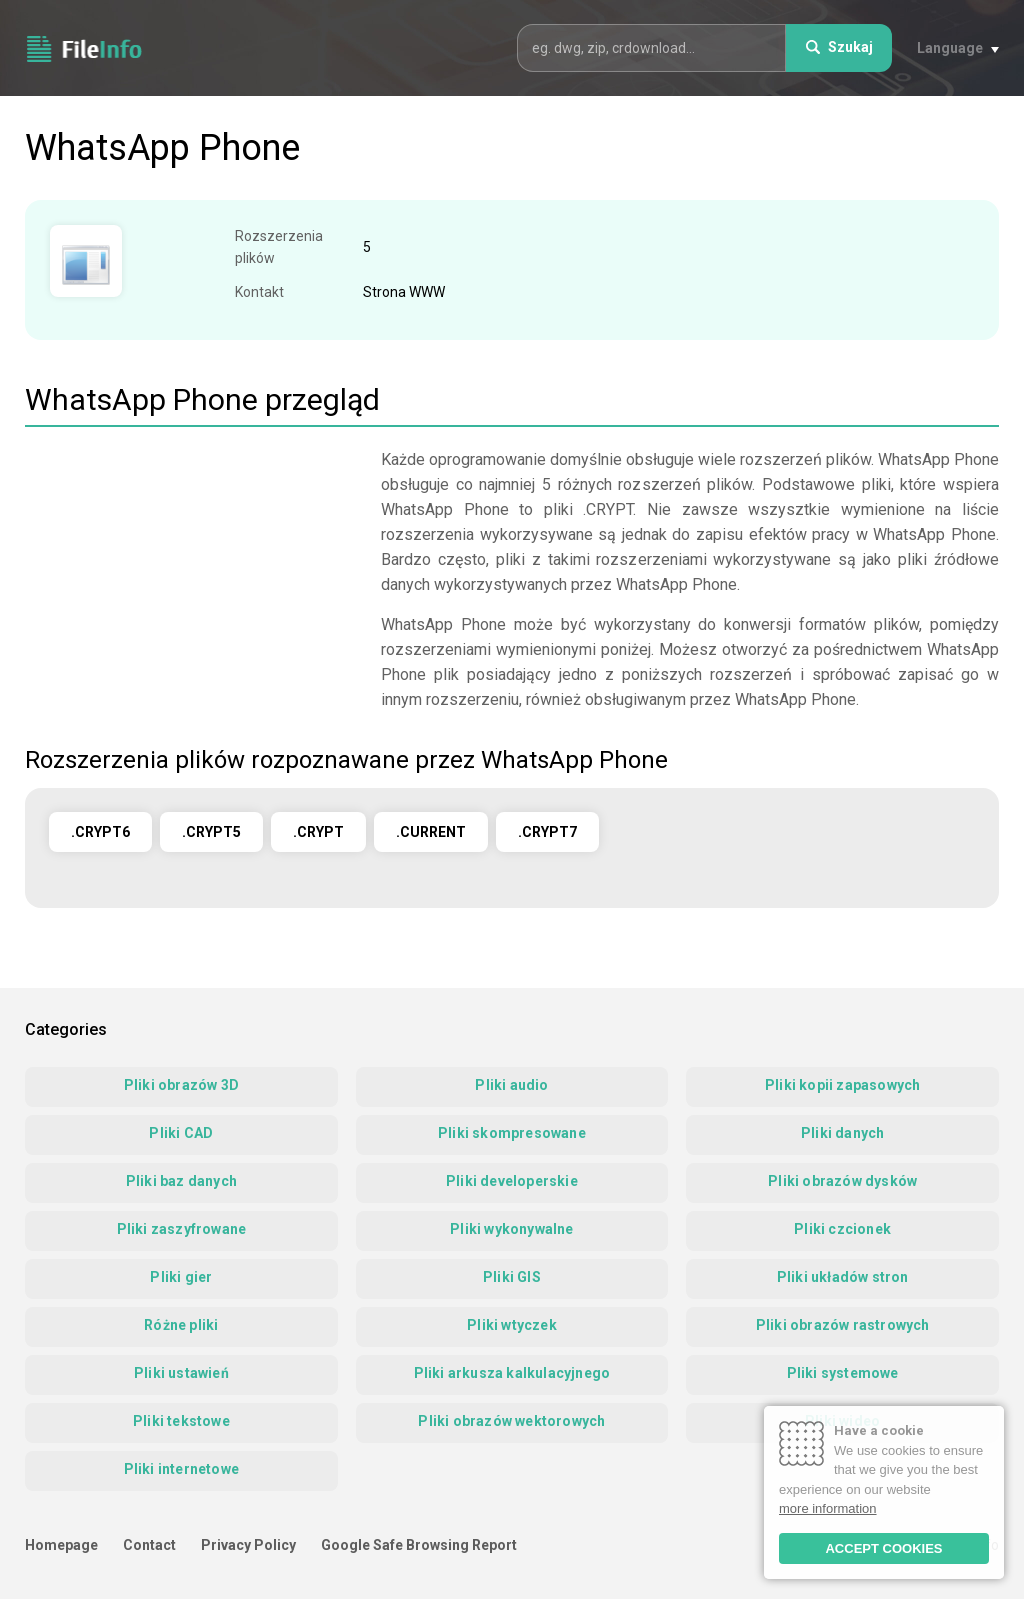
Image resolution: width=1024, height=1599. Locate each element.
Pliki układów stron (843, 1277)
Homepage (61, 1545)
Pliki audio (511, 1085)
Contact (149, 1545)
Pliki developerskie (512, 1181)
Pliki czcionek (842, 1229)
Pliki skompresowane (512, 1133)
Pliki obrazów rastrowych (843, 1325)
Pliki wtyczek (512, 1325)
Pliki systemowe (843, 1373)
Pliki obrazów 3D (181, 1085)
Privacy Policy (248, 1545)
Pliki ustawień (181, 1373)
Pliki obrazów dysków (842, 1181)
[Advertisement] (193, 587)
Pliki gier (181, 1277)
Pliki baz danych (181, 1181)
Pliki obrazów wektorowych (511, 1421)
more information (828, 1508)
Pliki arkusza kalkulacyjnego (512, 1373)
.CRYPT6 (100, 832)
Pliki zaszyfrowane (182, 1229)
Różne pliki (181, 1325)
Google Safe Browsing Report (419, 1545)
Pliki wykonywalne (511, 1229)
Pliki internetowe (181, 1469)
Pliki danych (842, 1133)
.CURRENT (431, 832)
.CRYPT (318, 832)
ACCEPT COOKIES (883, 1548)
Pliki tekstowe (181, 1421)
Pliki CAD (181, 1133)
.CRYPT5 (211, 832)
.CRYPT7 (547, 832)
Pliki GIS (512, 1277)
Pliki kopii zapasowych (842, 1085)
